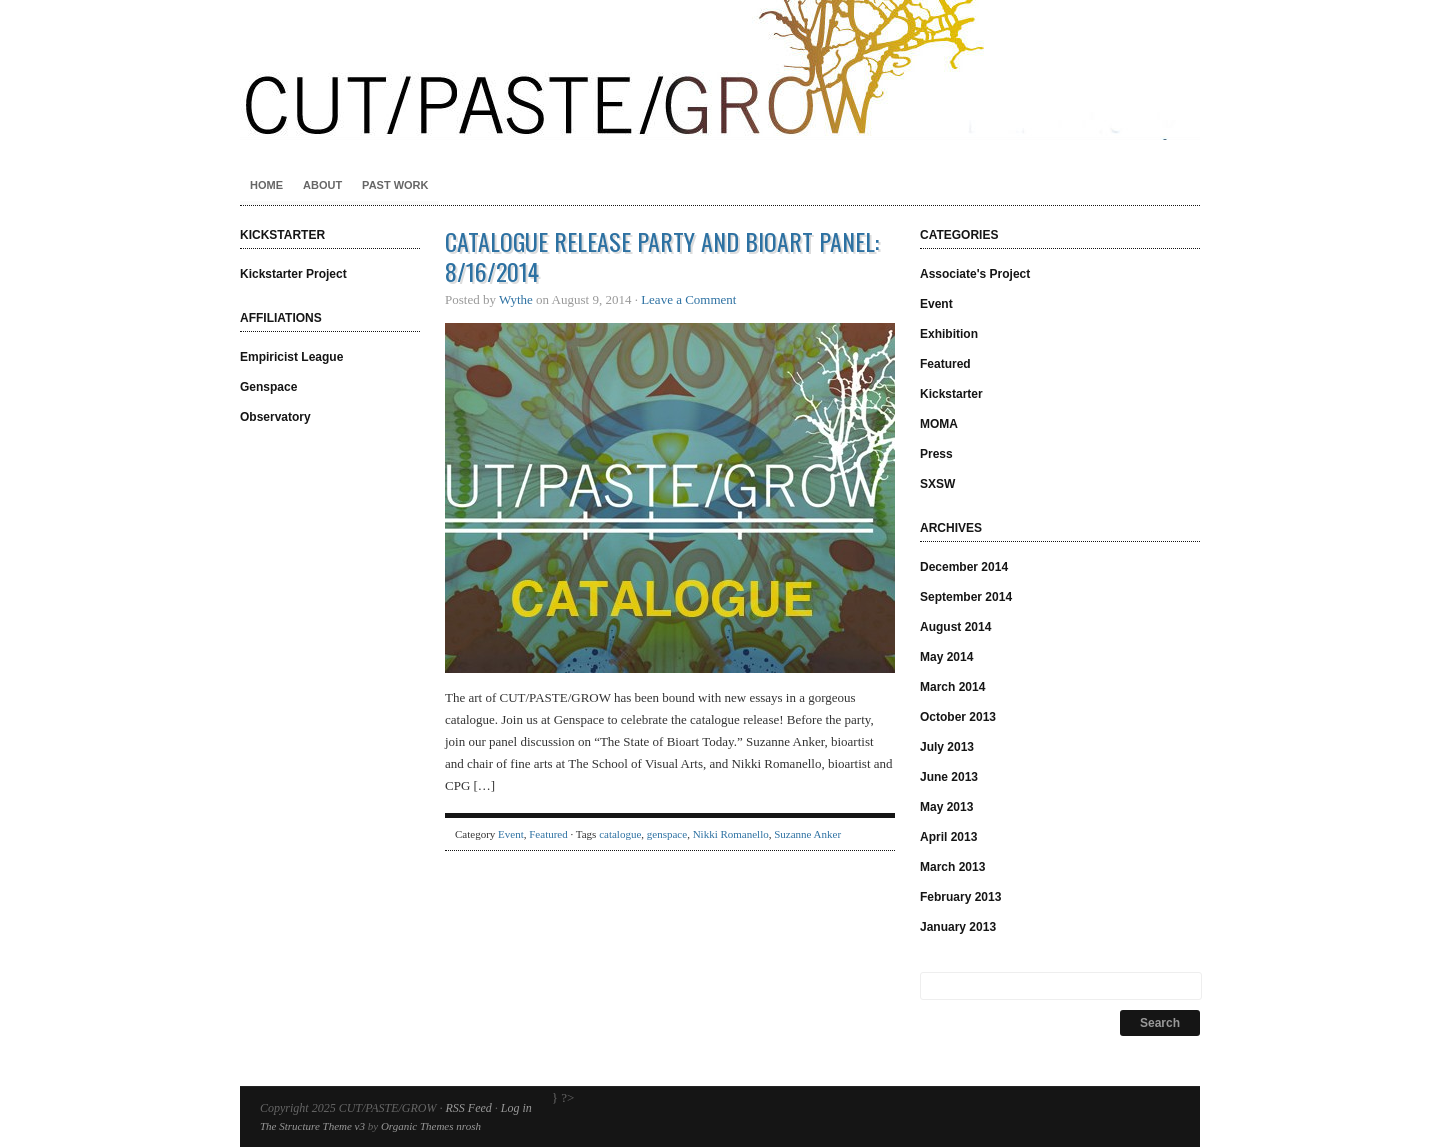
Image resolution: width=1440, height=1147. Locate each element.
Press (936, 454)
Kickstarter (951, 394)
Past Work (395, 185)
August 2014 (955, 627)
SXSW (937, 484)
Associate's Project (975, 274)
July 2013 (947, 747)
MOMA (939, 424)
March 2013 (952, 867)
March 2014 (952, 687)
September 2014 (966, 597)
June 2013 (949, 777)
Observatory (275, 417)
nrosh (468, 1126)
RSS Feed (468, 1108)
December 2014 (964, 567)
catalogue (620, 834)
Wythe (516, 299)
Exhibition (949, 334)
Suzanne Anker (807, 834)
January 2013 (958, 927)
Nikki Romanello (731, 834)
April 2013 (948, 837)
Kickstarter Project (293, 274)
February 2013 (960, 897)
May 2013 (946, 807)
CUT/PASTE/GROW (720, 70)
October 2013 (958, 717)
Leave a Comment (688, 299)
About (322, 185)
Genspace (268, 387)
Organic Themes (417, 1126)
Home (266, 185)
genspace (667, 834)
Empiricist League (291, 357)
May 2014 (946, 657)
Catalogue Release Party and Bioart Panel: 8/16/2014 (662, 256)
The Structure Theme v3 (312, 1126)
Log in (516, 1108)
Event (511, 834)
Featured (548, 834)
